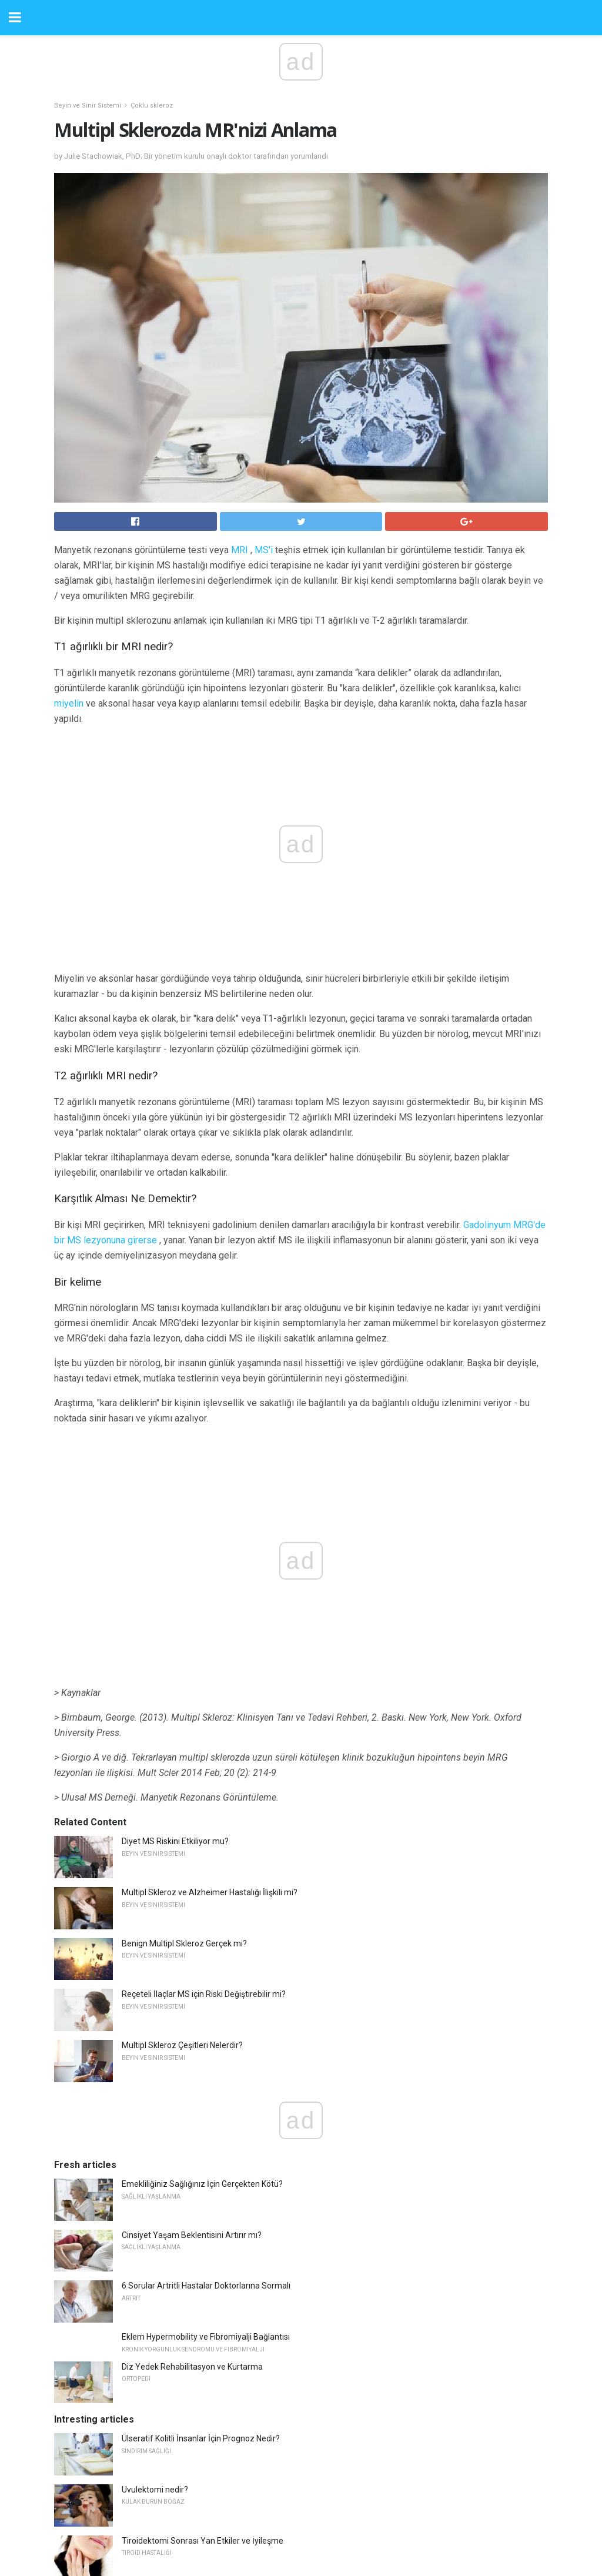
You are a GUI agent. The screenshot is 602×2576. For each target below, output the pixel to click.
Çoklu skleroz (152, 105)
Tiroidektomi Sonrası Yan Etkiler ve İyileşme (202, 2291)
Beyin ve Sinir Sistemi (87, 105)
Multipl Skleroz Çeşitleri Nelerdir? (182, 1795)
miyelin (68, 703)
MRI (239, 550)
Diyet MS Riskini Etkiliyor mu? (175, 1591)
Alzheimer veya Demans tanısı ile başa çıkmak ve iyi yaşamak (235, 2341)
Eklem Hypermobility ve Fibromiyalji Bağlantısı (206, 2087)
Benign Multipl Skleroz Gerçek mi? (184, 1693)
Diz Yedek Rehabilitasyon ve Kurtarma (192, 2117)
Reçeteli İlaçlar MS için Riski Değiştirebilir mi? (204, 1744)
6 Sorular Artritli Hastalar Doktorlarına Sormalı (206, 2035)
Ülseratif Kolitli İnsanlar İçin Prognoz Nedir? (201, 2188)
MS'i (264, 550)
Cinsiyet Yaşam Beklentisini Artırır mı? (192, 1985)
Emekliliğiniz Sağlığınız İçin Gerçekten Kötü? (202, 1934)
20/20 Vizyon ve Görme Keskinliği (183, 2392)
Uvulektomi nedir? (155, 2239)
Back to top (301, 2522)
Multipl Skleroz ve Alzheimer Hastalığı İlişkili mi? (209, 1642)
